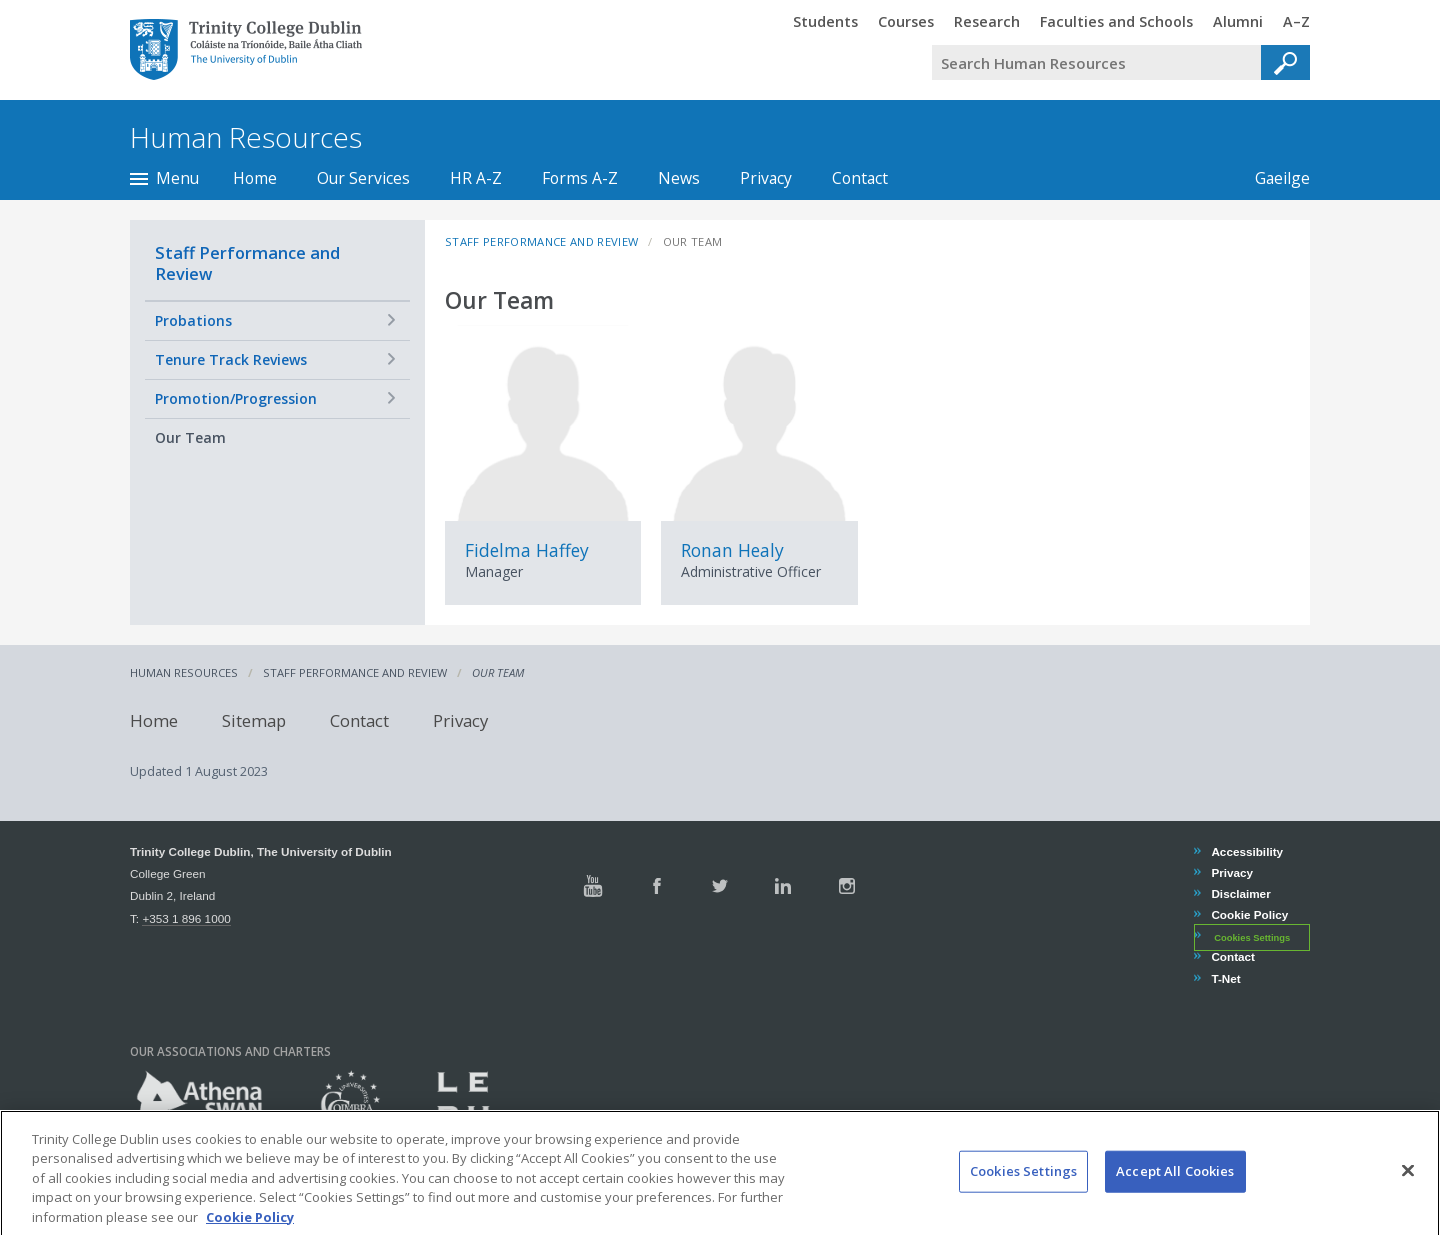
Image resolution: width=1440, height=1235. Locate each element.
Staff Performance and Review (247, 263)
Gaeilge (1272, 178)
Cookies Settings (1252, 937)
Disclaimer (1240, 893)
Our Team (190, 437)
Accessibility (1246, 851)
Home (255, 178)
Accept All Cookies (1175, 1186)
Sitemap (254, 720)
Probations (193, 320)
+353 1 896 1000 (186, 918)
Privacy (766, 178)
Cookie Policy (1249, 914)
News (679, 178)
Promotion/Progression (236, 398)
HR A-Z (476, 178)
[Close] (1408, 1186)
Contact (860, 178)
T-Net (1225, 978)
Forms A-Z (580, 178)
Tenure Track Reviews (231, 359)
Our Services (363, 178)
